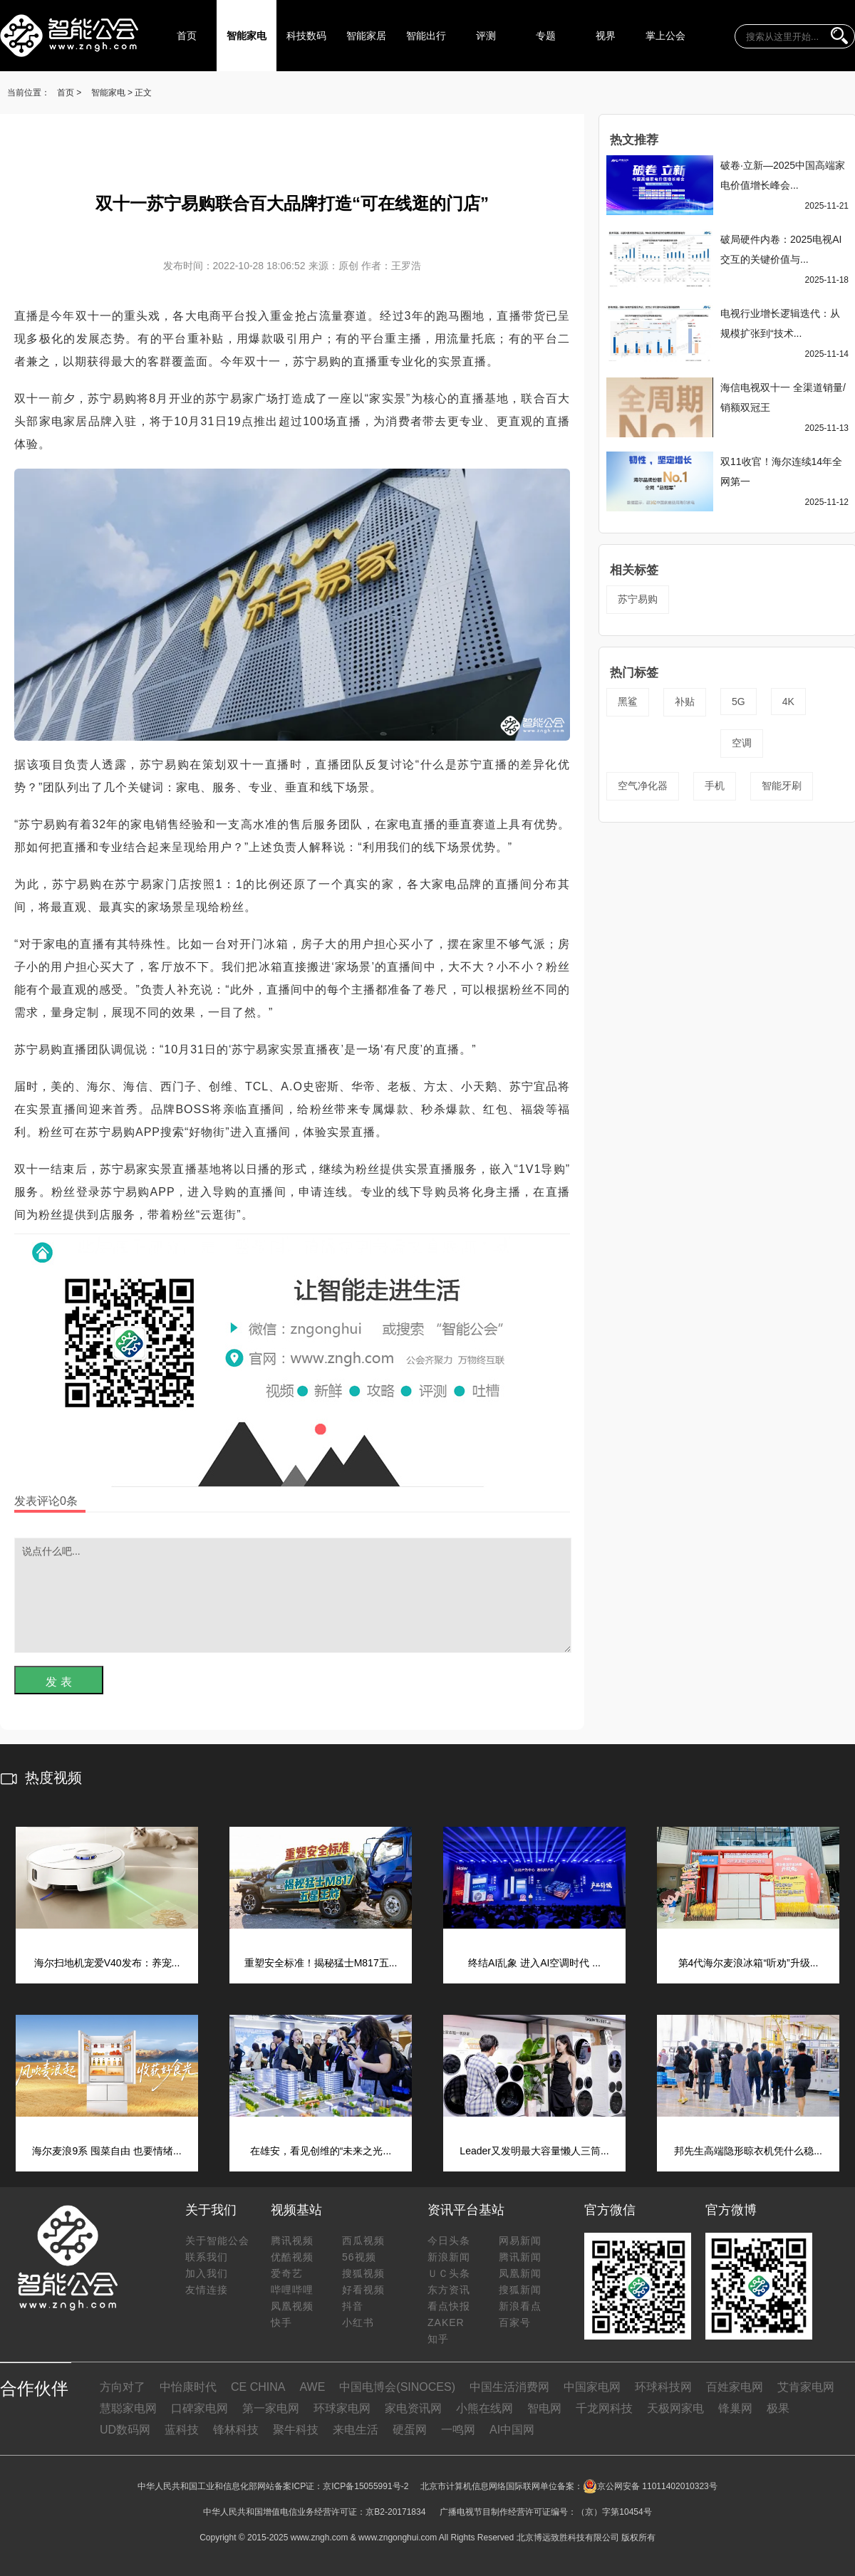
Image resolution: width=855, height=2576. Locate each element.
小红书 (358, 2322)
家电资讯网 (413, 2408)
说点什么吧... (292, 1595)
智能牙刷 (782, 785)
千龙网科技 (604, 2408)
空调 (742, 743)
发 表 (58, 1682)
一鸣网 (458, 2430)
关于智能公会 (217, 2240)
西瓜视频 (363, 2240)
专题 (546, 35)
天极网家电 (675, 2408)
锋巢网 (735, 2408)
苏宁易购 (638, 599)
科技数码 (306, 35)
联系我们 (206, 2257)
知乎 (438, 2339)
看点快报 (449, 2306)
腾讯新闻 (520, 2257)
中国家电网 (592, 2387)
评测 (486, 35)
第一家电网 (270, 2408)
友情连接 (206, 2289)
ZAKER (446, 2322)
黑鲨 (628, 701)
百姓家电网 (734, 2387)
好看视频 (363, 2289)
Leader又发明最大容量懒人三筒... (534, 2151)
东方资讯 (449, 2289)
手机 (715, 785)
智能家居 (366, 35)
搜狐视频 (363, 2273)
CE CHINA (258, 2387)
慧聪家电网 (128, 2408)
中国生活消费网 (509, 2387)
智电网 (544, 2408)
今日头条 (449, 2240)
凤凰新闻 (520, 2273)
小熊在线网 (484, 2408)
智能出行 (426, 35)
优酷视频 (292, 2257)
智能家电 (246, 35)
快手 (281, 2322)
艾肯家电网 (805, 2387)
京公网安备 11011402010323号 (650, 2486)
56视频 (359, 2257)
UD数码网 (125, 2430)
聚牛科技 (295, 2430)
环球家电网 (342, 2408)
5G (738, 701)
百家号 (515, 2322)
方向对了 (122, 2387)
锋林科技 (236, 2430)
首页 (187, 35)
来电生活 (355, 2430)
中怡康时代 (188, 2387)
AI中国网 (511, 2430)
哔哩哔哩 (292, 2289)
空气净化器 (643, 785)
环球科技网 (663, 2387)
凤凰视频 (292, 2306)
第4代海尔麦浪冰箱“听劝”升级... (748, 1962)
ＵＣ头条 (449, 2273)
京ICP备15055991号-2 (365, 2486)
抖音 (352, 2306)
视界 (606, 35)
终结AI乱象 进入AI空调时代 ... (534, 1962)
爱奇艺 (287, 2273)
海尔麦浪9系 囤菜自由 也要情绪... (106, 2151)
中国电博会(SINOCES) (397, 2387)
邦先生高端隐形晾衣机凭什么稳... (748, 2151)
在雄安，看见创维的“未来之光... (320, 2151)
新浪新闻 (449, 2257)
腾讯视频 (292, 2240)
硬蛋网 (410, 2430)
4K (788, 701)
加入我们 (206, 2273)
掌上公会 (665, 35)
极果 (778, 2408)
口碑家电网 (199, 2408)
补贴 (685, 701)
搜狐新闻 (520, 2289)
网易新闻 (520, 2240)
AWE (312, 2387)
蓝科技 (182, 2430)
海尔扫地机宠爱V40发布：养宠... (107, 1962)
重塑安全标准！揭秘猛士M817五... (321, 1962)
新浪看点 (520, 2306)
